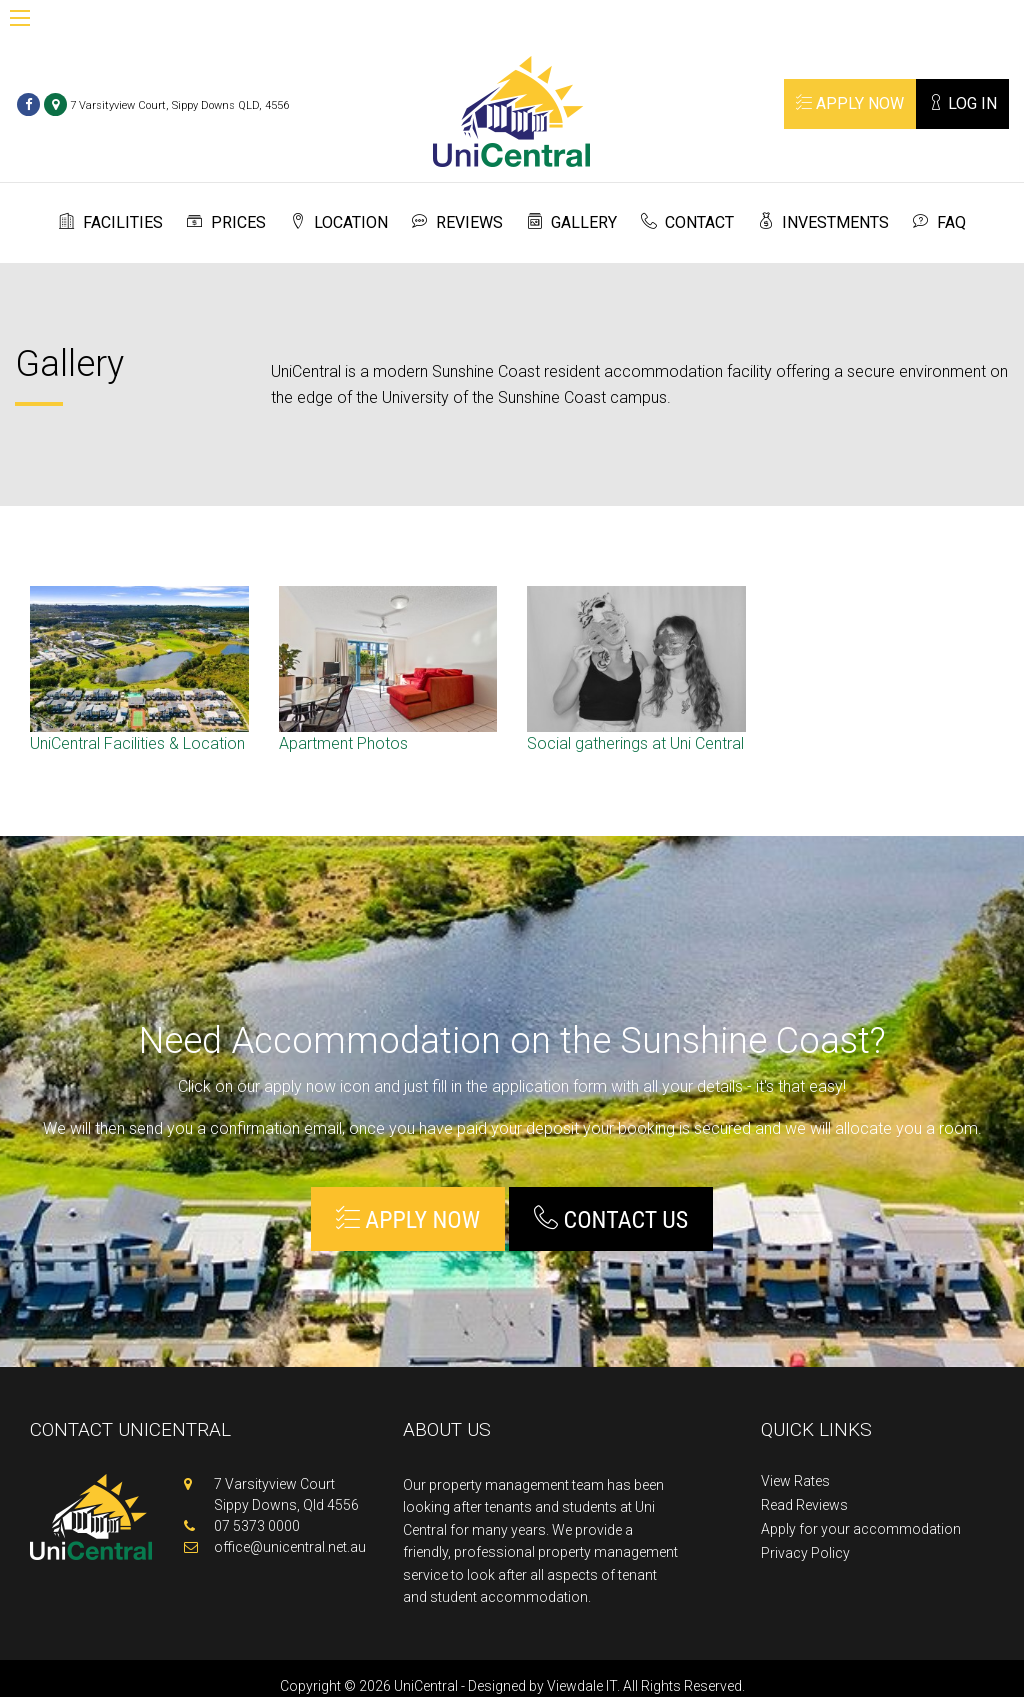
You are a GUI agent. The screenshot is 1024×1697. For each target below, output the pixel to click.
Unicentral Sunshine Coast (511, 111)
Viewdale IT (582, 1686)
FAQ (951, 222)
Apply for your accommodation (861, 1529)
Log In (962, 103)
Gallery (584, 222)
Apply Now (850, 103)
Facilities (123, 222)
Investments (835, 222)
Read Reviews (804, 1505)
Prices (238, 222)
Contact (699, 222)
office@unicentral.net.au (290, 1547)
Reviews (469, 222)
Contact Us (611, 1219)
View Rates (795, 1481)
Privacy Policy (805, 1553)
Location (351, 222)
